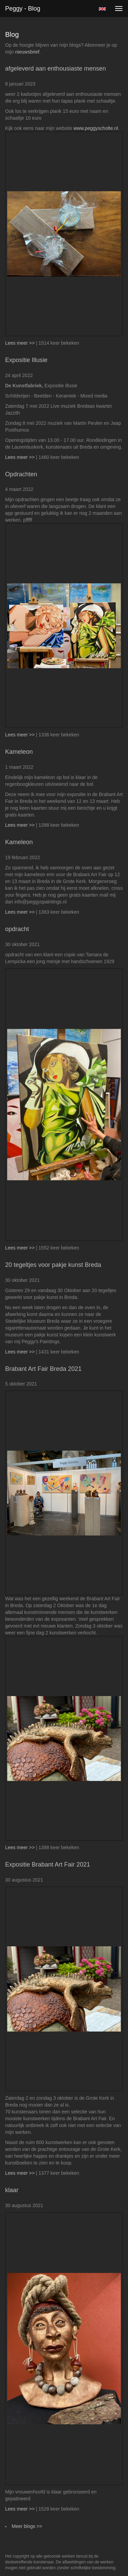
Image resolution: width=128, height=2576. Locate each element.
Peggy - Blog (22, 8)
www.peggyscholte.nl (95, 128)
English (102, 9)
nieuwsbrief (27, 52)
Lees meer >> (20, 343)
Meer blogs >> (27, 2526)
